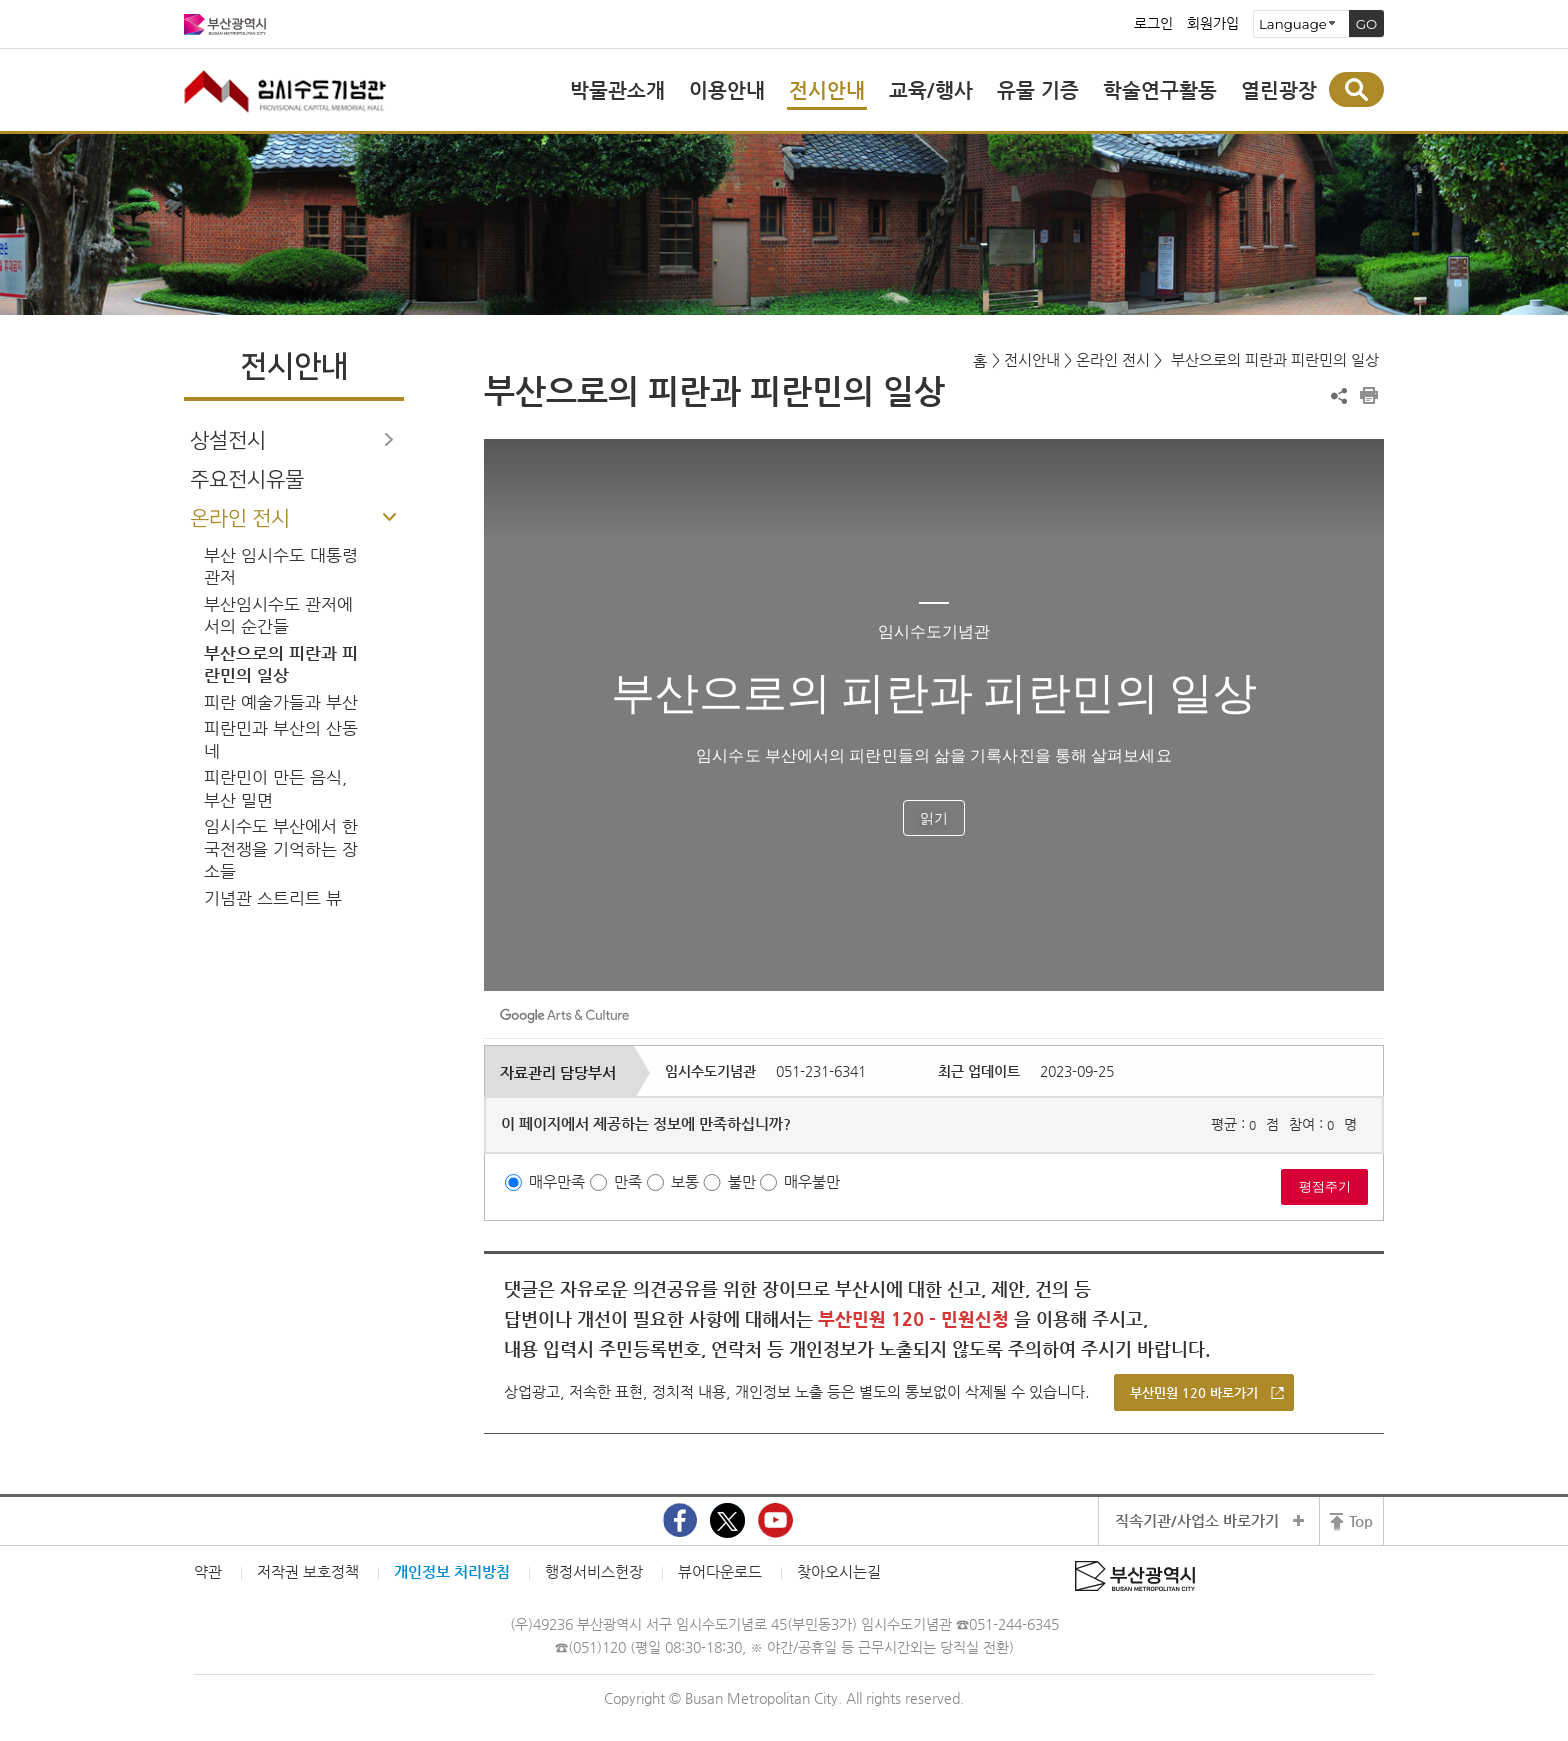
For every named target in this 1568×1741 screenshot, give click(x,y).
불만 (742, 1181)
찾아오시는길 (839, 1571)
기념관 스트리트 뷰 (273, 898)
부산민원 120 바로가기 (1194, 1392)
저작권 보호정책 (308, 1571)
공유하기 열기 (1339, 396)
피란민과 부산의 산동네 (281, 740)
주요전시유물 (247, 479)
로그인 (1153, 24)
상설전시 (228, 440)
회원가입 (1213, 24)
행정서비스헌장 (594, 1571)
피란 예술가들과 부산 (281, 702)
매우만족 (557, 1181)
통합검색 (1356, 89)
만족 (628, 1181)
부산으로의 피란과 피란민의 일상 (281, 665)
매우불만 (812, 1181)
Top (1361, 1520)
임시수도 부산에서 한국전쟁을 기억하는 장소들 (281, 849)
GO (1367, 24)
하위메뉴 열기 (389, 439)
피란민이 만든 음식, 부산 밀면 (275, 789)
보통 (685, 1181)
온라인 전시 (240, 518)
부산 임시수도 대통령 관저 (281, 567)
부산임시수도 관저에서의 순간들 (278, 616)
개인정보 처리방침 (452, 1571)
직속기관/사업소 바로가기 (1197, 1520)
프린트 (1369, 396)
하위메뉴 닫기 (389, 517)
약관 (208, 1571)
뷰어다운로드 (720, 1571)
